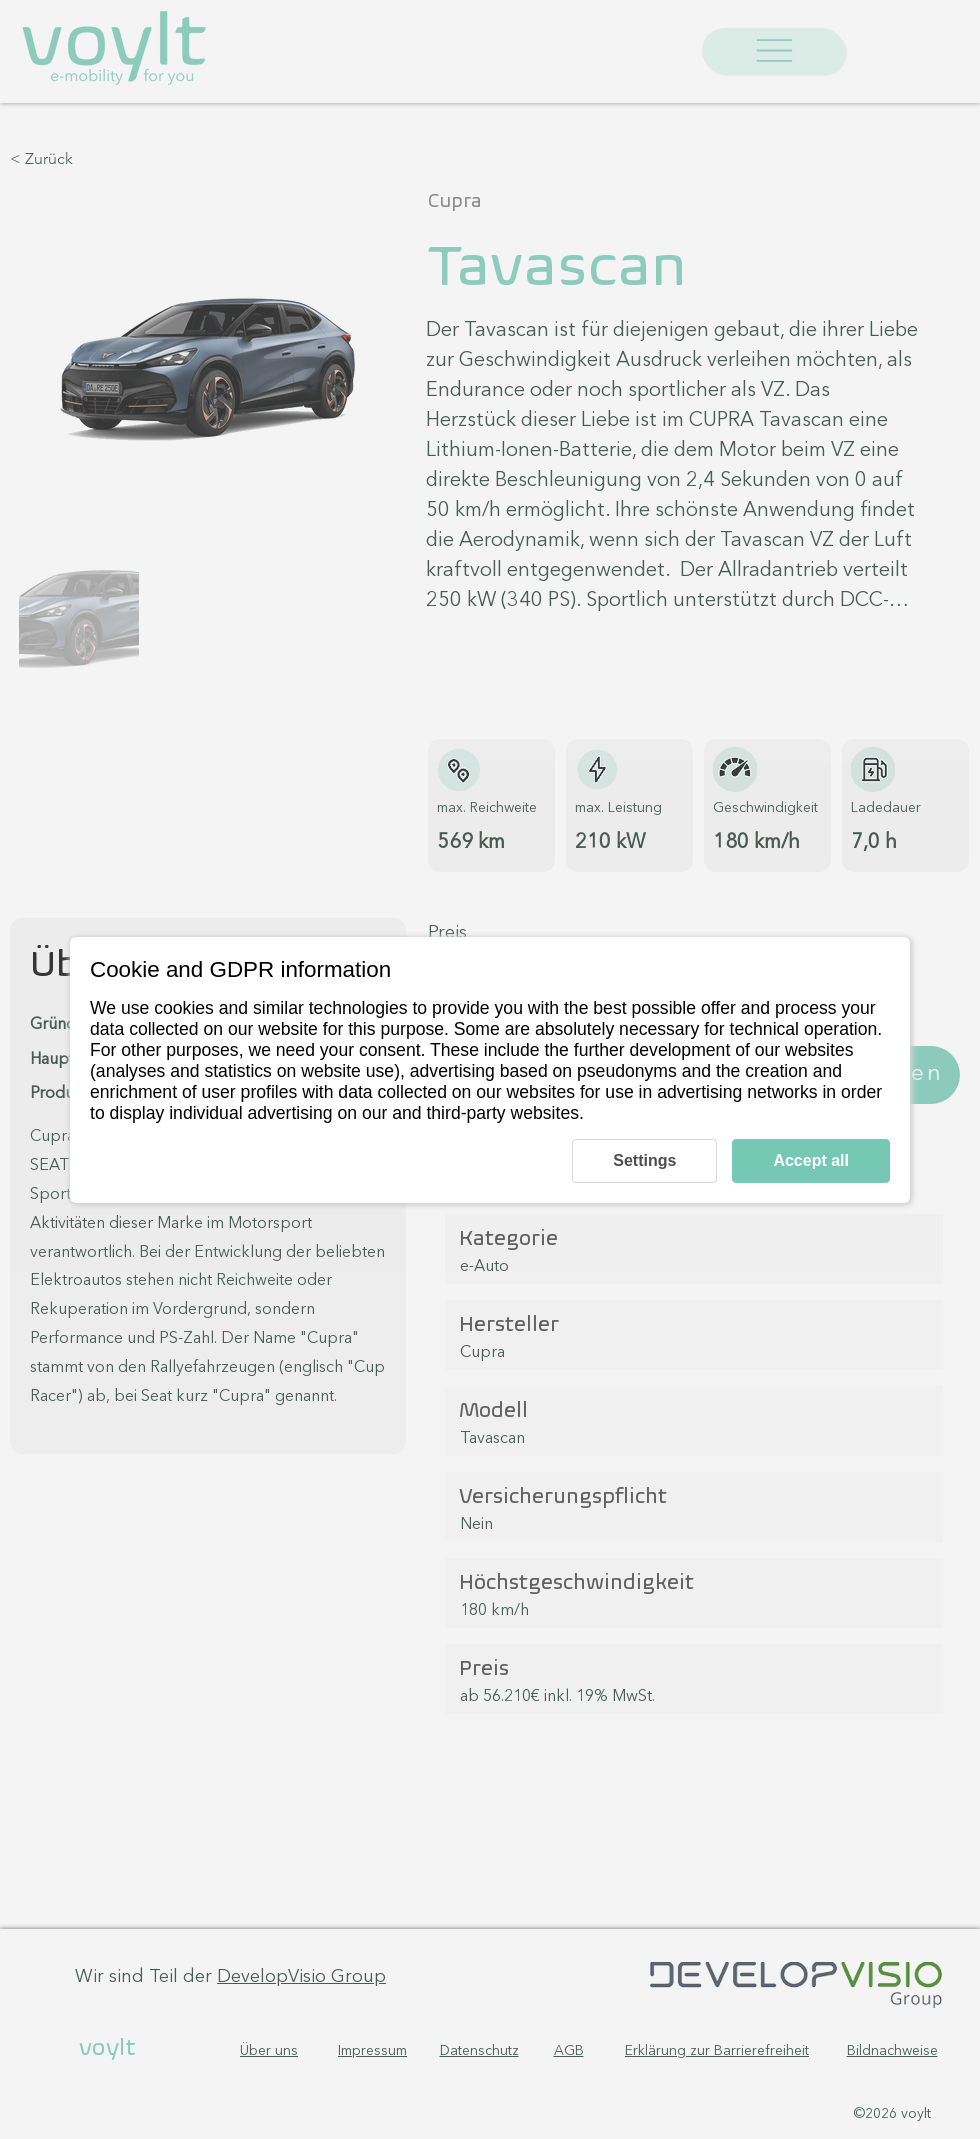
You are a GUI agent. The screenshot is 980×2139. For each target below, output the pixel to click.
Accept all (811, 1160)
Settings (644, 1160)
